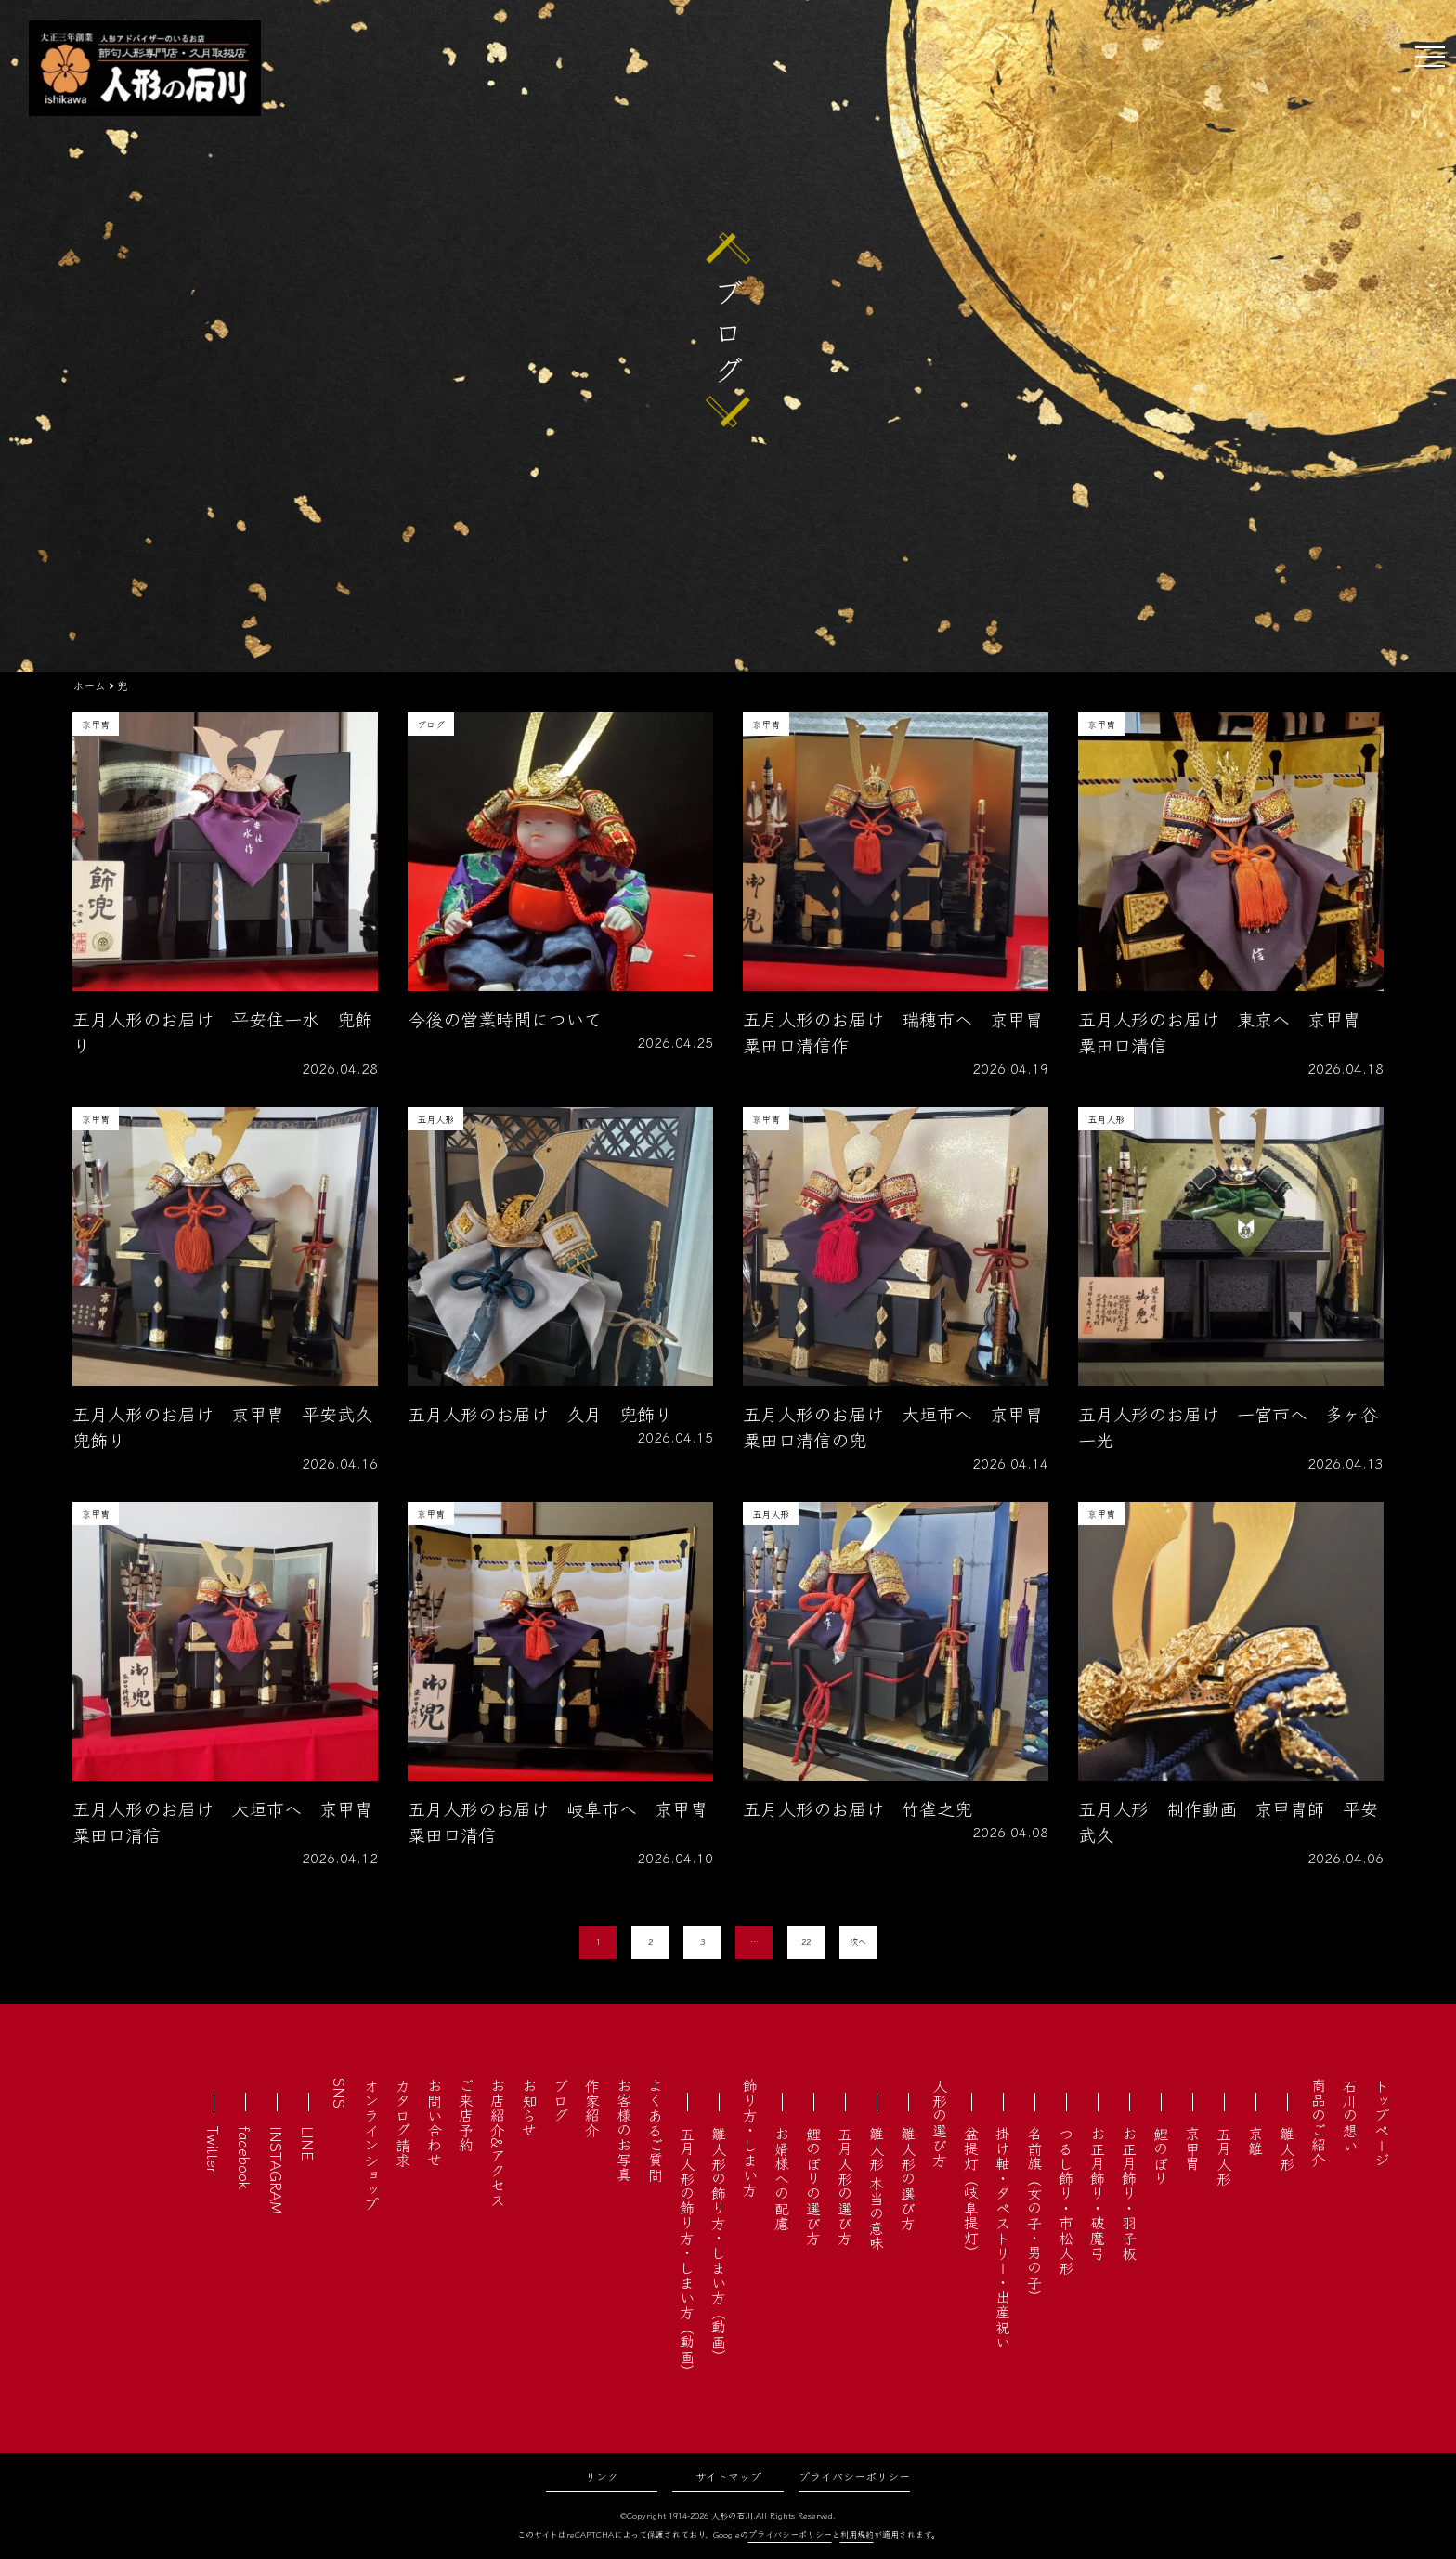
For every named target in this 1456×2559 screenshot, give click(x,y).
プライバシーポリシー (854, 2476)
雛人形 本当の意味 (876, 2188)
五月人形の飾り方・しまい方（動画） (687, 2252)
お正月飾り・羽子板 (1129, 2193)
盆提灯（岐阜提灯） (971, 2193)
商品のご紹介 (1318, 2122)
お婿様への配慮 (782, 2178)
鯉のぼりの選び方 (813, 2185)
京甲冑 (1192, 2148)
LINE (308, 2143)
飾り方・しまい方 (750, 2137)
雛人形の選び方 (908, 2178)
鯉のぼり (1161, 2156)
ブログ (561, 2100)
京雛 (1255, 2141)
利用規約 (857, 2534)
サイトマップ (728, 2476)
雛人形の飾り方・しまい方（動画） (719, 2245)
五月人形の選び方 (845, 2185)
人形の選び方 (940, 2122)
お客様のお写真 (624, 2130)
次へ (858, 1942)
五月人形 (1224, 2156)
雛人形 (1287, 2148)
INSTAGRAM (277, 2170)
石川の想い (1350, 2115)
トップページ (1382, 2122)
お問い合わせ (434, 2122)
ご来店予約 (466, 2115)
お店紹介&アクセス (498, 2142)
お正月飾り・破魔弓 (1097, 2193)
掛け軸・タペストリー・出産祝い (1003, 2237)
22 (806, 1942)
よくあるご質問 (655, 2130)
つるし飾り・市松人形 (1066, 2200)
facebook (245, 2157)
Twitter (213, 2150)
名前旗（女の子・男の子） (1034, 2215)
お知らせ (529, 2107)
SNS (340, 2093)
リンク (601, 2476)
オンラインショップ (371, 2145)
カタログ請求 (403, 2122)
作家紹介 (592, 2107)
